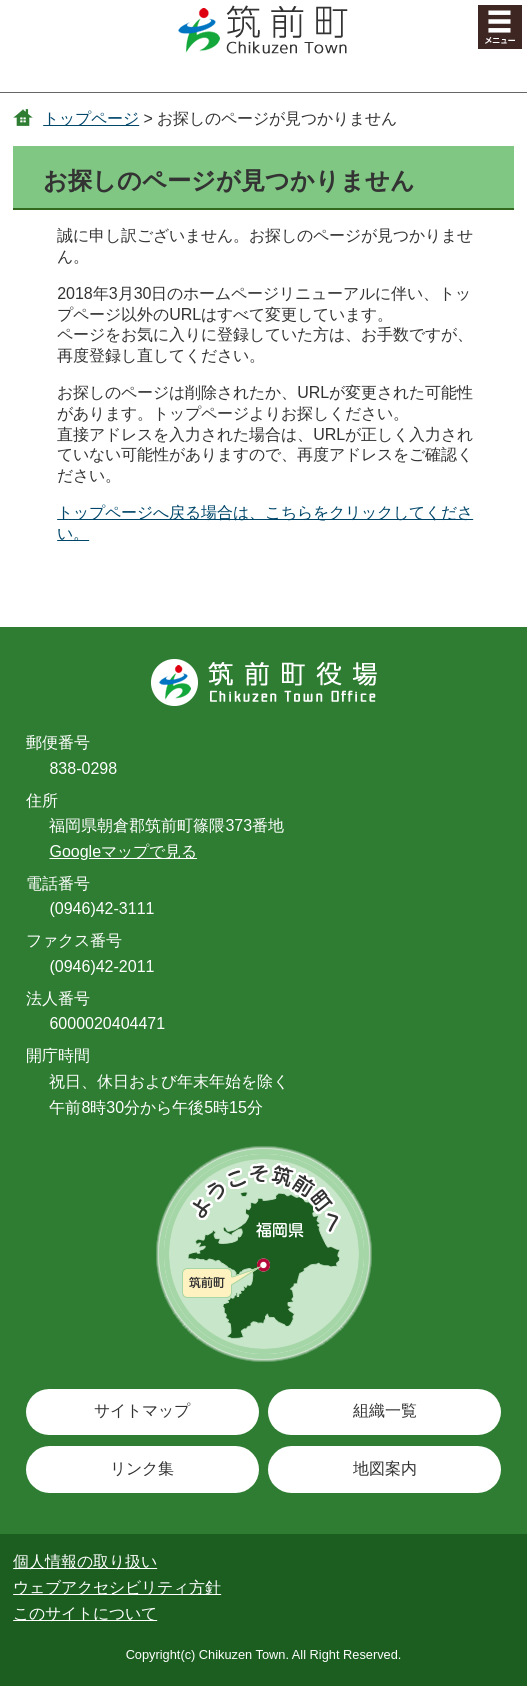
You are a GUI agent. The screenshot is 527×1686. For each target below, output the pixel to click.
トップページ (91, 118)
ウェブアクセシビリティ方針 (117, 1587)
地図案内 (385, 1468)
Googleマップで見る (123, 851)
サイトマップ (142, 1410)
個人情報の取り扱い (85, 1561)
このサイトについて (85, 1613)
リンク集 (142, 1468)
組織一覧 (385, 1410)
